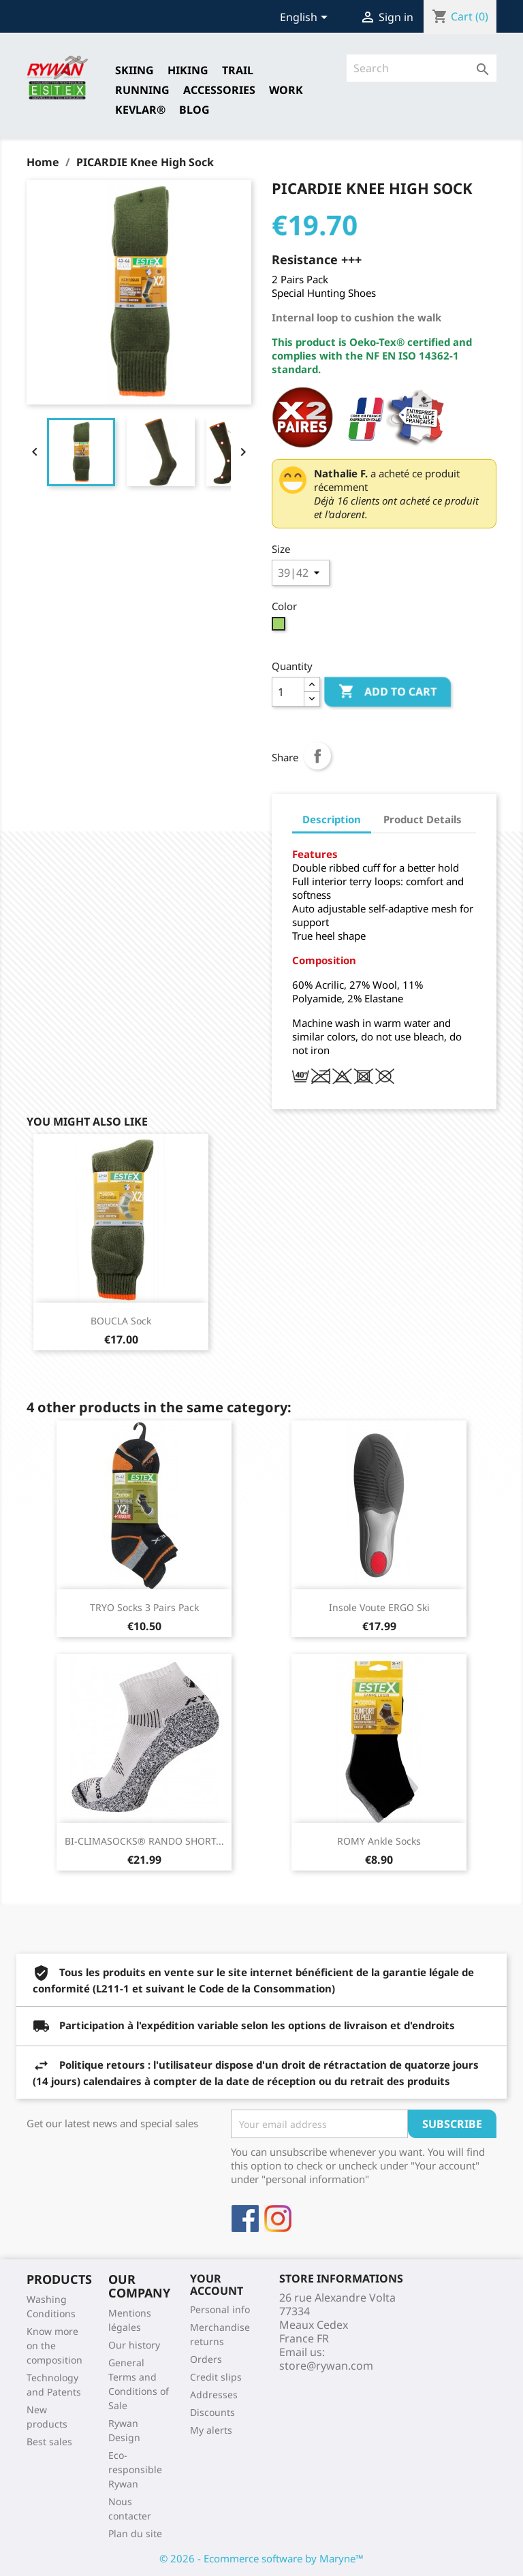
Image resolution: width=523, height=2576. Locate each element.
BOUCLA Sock (121, 1320)
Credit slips (216, 2376)
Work (286, 89)
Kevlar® (140, 109)
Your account (216, 2284)
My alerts (211, 2429)
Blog (194, 109)
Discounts (212, 2412)
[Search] (421, 68)
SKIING (134, 70)
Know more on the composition (54, 2345)
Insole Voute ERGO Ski (379, 1607)
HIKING (188, 70)
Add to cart (387, 692)
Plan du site (135, 2533)
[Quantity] (288, 692)
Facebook (245, 2218)
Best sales (49, 2441)
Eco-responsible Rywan (135, 2469)
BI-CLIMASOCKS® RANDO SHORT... (144, 1840)
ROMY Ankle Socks (379, 1840)
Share (317, 755)
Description (331, 819)
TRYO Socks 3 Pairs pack (144, 1607)
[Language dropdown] (306, 18)
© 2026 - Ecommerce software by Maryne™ (261, 2558)
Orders (206, 2359)
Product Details (422, 819)
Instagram (277, 2218)
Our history (134, 2344)
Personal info (220, 2309)
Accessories (219, 89)
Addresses (214, 2394)
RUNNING (142, 89)
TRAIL (237, 70)
